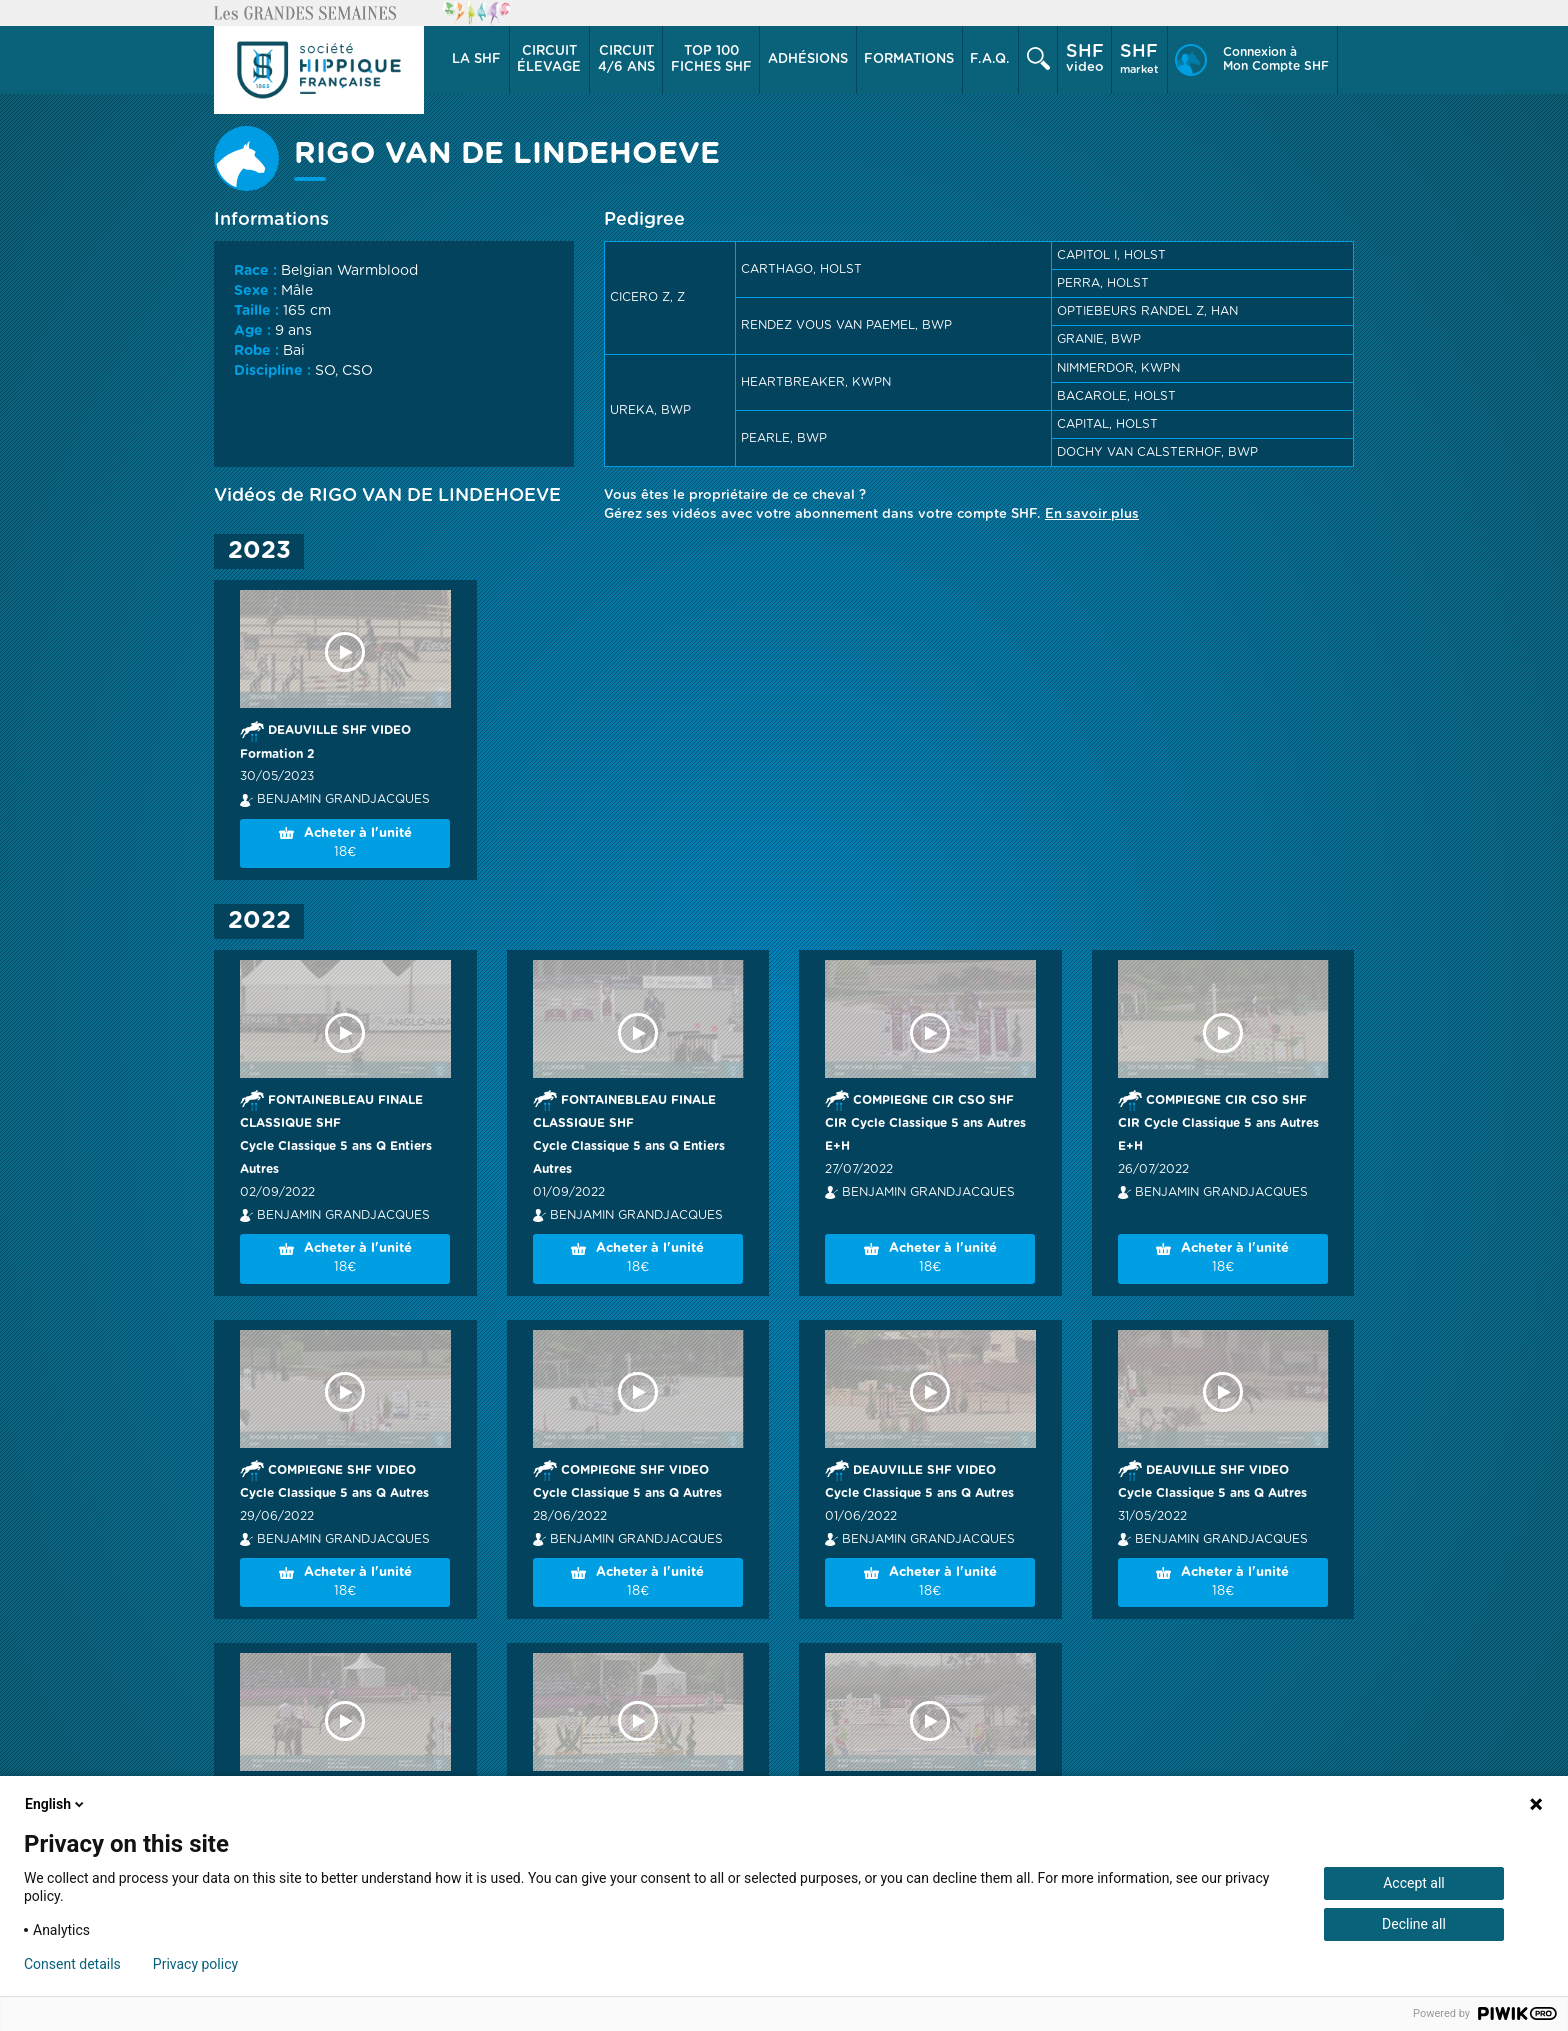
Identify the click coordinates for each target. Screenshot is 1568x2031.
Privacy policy (195, 1964)
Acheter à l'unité (345, 844)
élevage (549, 59)
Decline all (1414, 1924)
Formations (909, 59)
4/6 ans (626, 59)
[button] (477, 60)
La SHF (476, 59)
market (1139, 59)
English (56, 1804)
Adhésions (808, 59)
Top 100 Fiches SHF (711, 59)
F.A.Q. (990, 59)
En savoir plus (1092, 514)
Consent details (72, 1964)
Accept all (1414, 1883)
